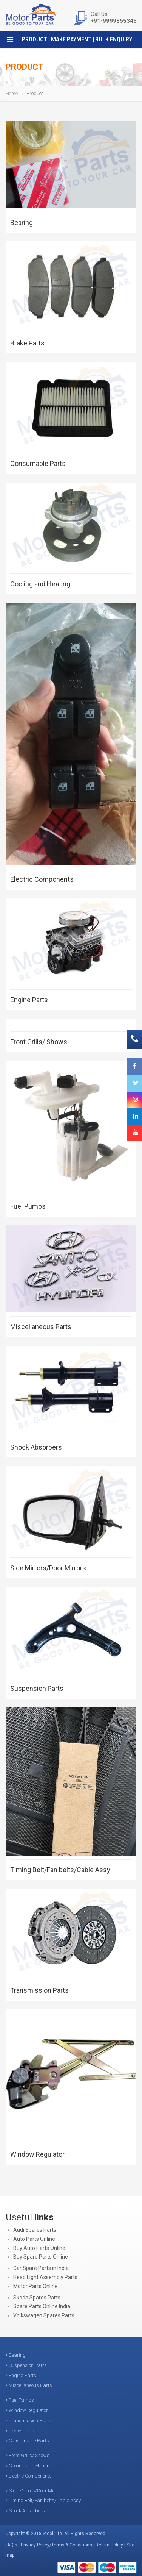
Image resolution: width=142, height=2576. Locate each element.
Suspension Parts (36, 1688)
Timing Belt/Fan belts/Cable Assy (60, 1870)
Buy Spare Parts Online (40, 2257)
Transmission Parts (39, 1990)
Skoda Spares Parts (36, 2298)
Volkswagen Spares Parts (43, 2315)
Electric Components (42, 879)
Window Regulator (37, 2154)
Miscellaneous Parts (40, 1327)
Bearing (21, 223)
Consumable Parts (38, 463)
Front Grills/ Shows (38, 1042)
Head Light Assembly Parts (45, 2277)
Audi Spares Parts (34, 2230)
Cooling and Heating (40, 584)
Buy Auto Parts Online (39, 2248)
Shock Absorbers (36, 1447)
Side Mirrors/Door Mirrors (48, 1568)
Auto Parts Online (34, 2239)
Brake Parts (27, 343)
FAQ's (11, 2545)
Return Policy (109, 2545)
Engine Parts (29, 1000)
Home (12, 93)
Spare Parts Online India (41, 2306)
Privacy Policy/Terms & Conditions (56, 2545)
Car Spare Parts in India (41, 2268)
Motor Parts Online (35, 2286)
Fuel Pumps (28, 1206)
